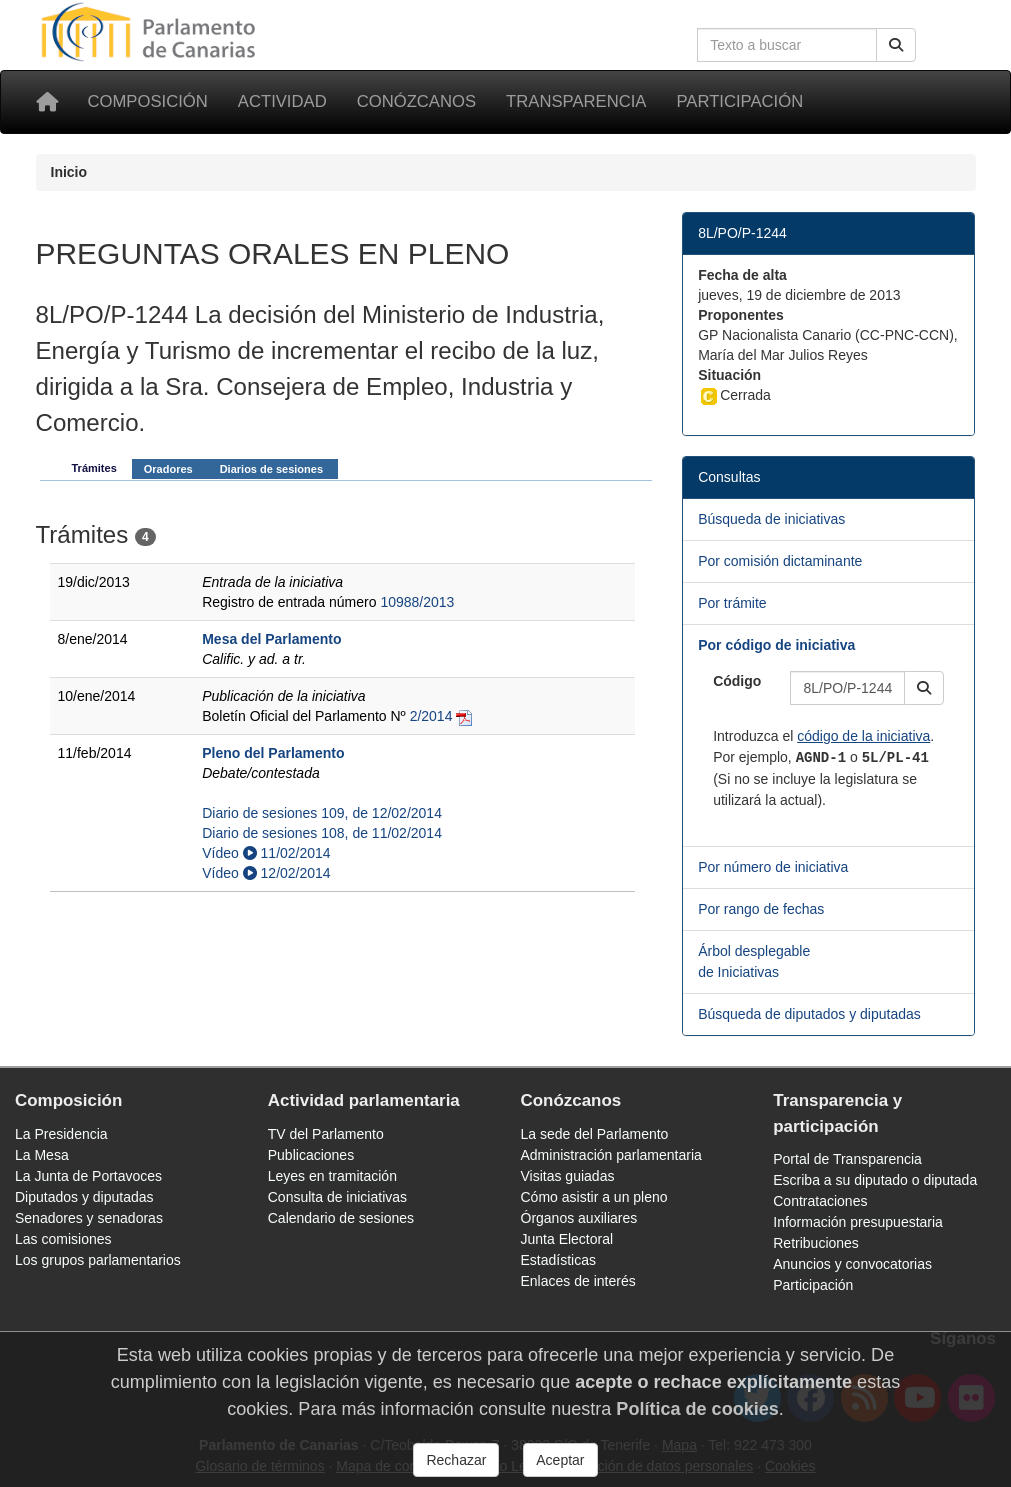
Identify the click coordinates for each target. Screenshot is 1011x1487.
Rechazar (456, 1460)
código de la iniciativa (863, 736)
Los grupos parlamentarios (98, 1260)
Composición (148, 101)
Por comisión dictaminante (780, 561)
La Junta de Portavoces (88, 1176)
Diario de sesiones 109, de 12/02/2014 (322, 813)
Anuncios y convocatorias (852, 1264)
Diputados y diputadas (84, 1197)
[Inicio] (47, 102)
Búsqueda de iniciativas (771, 519)
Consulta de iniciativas (337, 1197)
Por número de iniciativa (773, 867)
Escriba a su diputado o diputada (875, 1180)
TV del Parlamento (326, 1134)
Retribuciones (816, 1243)
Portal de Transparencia (847, 1159)
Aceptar (560, 1460)
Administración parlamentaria (611, 1155)
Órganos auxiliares (579, 1218)
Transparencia (576, 101)
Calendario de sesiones (341, 1218)
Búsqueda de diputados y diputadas (809, 1014)
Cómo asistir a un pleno (594, 1197)
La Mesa (42, 1155)
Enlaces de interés (578, 1281)
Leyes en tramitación (332, 1176)
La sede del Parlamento (595, 1134)
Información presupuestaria (858, 1222)
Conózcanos (416, 101)
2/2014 (431, 716)
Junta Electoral (567, 1239)
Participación (739, 101)
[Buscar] (896, 45)
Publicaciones (311, 1155)
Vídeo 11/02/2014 (266, 853)
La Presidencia (61, 1134)
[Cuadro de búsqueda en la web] (787, 45)
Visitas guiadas (568, 1176)
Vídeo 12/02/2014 (266, 873)
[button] (924, 688)
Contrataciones (820, 1201)
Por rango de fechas (761, 909)
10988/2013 (417, 602)
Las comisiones (63, 1239)
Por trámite (732, 603)
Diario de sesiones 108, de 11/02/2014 (322, 833)
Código (737, 681)
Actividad (282, 101)
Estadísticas (558, 1260)
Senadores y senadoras (89, 1218)
